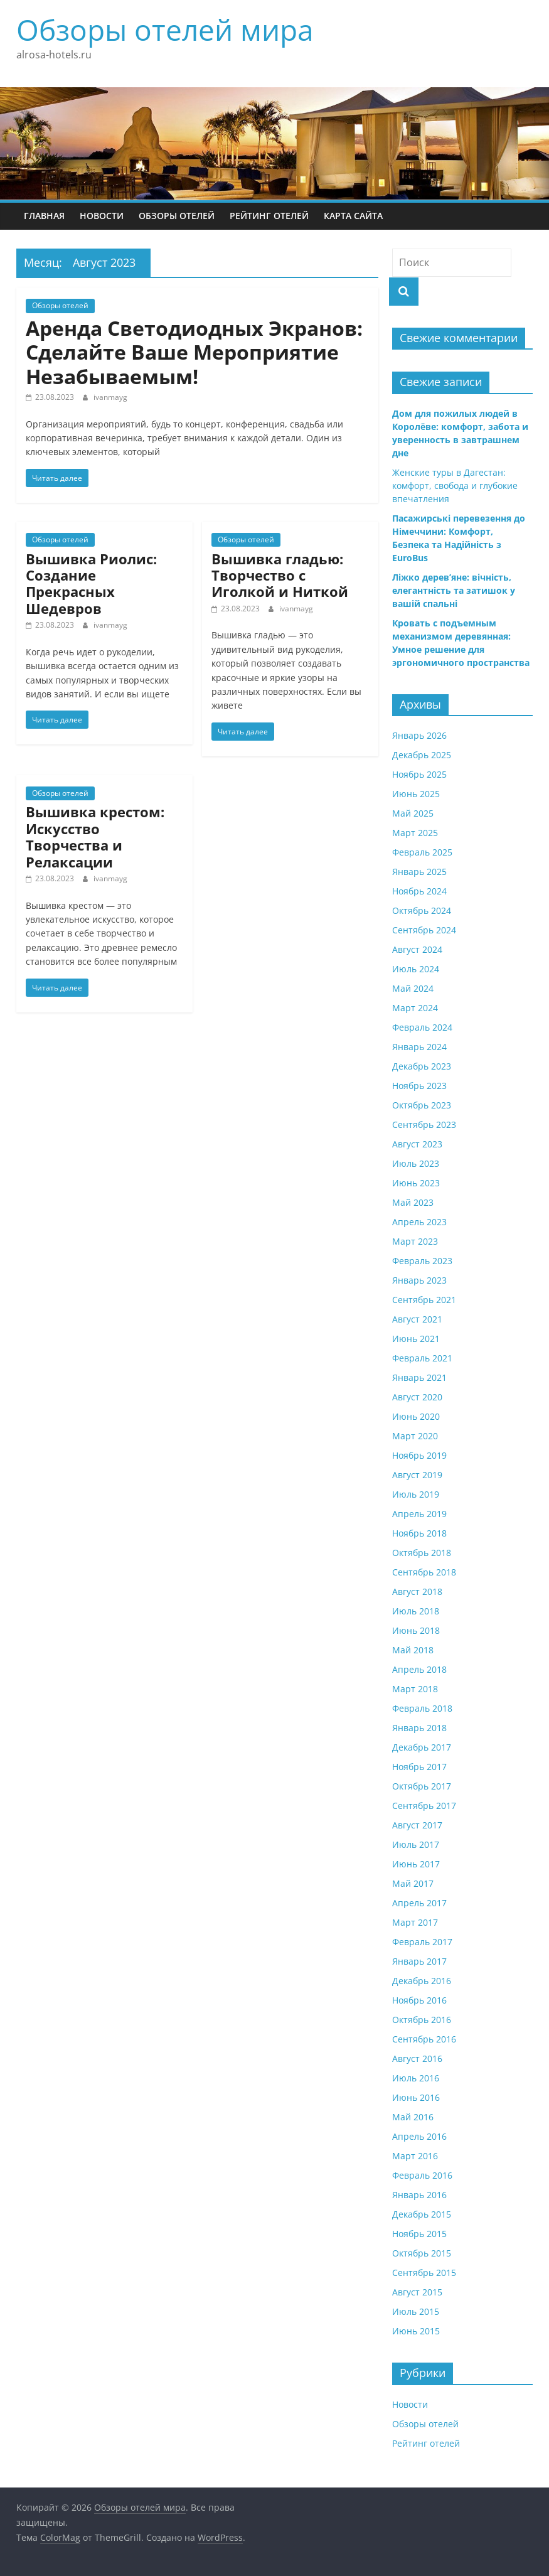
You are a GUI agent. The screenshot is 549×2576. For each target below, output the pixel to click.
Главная (44, 216)
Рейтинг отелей (269, 216)
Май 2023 (413, 1202)
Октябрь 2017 (421, 1786)
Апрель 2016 (419, 2136)
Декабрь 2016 (421, 1981)
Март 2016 (415, 2156)
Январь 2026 (419, 735)
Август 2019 (417, 1475)
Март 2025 (415, 833)
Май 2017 (413, 1883)
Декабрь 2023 (421, 1066)
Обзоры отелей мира (165, 29)
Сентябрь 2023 (424, 1124)
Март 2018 (415, 1689)
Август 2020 (417, 1397)
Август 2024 (417, 949)
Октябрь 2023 (421, 1105)
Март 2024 (415, 1008)
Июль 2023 (415, 1163)
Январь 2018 (419, 1728)
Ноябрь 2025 (419, 774)
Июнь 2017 (416, 1864)
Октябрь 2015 (421, 2253)
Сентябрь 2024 (424, 930)
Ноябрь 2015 (419, 2234)
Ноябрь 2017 (419, 1767)
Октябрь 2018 (421, 1553)
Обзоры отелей (177, 216)
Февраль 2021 (422, 1358)
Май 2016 (413, 2117)
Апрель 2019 (419, 1514)
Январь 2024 (419, 1047)
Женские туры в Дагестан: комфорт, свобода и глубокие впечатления (455, 485)
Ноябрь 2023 (419, 1086)
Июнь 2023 (416, 1183)
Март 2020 (415, 1436)
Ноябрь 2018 (419, 1533)
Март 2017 (415, 1922)
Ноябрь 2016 (419, 2000)
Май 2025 (413, 813)
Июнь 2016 (416, 2097)
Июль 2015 (415, 2311)
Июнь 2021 (416, 1338)
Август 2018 (417, 1591)
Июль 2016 (415, 2078)
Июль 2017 (415, 1844)
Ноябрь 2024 (419, 891)
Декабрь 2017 (421, 1747)
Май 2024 (413, 988)
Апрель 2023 (419, 1222)
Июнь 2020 (416, 1416)
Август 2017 (417, 1825)
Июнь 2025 (416, 794)
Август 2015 (417, 2292)
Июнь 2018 (416, 1630)
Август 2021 (417, 1319)
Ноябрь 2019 (419, 1455)
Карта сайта (353, 216)
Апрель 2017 (419, 1903)
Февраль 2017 (422, 1942)
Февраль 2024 (422, 1027)
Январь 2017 (419, 1961)
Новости (102, 216)
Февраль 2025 (422, 852)
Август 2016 (417, 2058)
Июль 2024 (415, 969)
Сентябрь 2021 (424, 1300)
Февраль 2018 (422, 1708)
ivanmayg (110, 397)
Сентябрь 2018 (424, 1572)
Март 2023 (415, 1241)
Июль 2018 (415, 1611)
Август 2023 (417, 1144)
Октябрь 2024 (421, 910)
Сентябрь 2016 (424, 2039)
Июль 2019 (415, 1494)
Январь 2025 (419, 871)
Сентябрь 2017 (424, 1805)
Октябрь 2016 (421, 2020)
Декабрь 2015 (421, 2214)
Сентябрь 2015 (424, 2272)
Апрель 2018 (419, 1669)
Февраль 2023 (422, 1261)
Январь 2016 (419, 2195)
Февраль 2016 (422, 2175)
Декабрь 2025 (421, 755)
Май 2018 (413, 1650)
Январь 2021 (419, 1377)
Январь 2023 (419, 1280)
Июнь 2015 (416, 2331)
